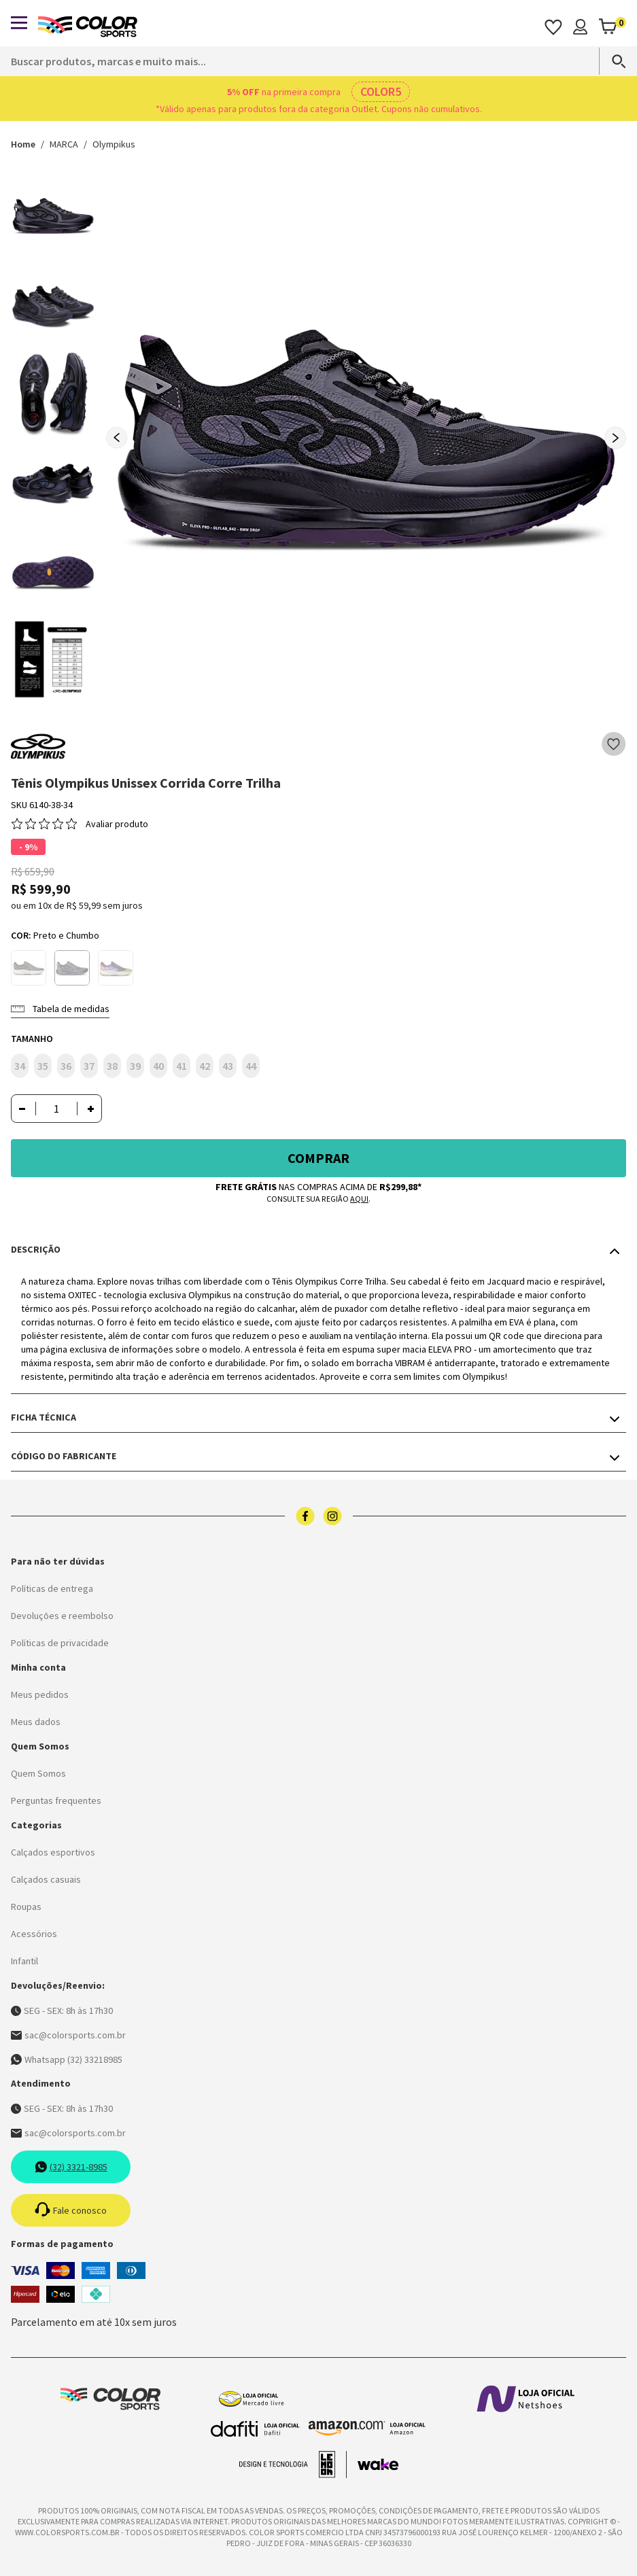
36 (66, 1066)
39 (135, 1066)
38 (112, 1066)
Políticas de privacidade (60, 1643)
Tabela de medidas (60, 1008)
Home (23, 144)
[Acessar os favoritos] (553, 27)
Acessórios (34, 1934)
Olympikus (113, 144)
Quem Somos (38, 1773)
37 (89, 1066)
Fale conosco (71, 2210)
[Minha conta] (580, 27)
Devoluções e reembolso (62, 1615)
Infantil (24, 1961)
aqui (359, 1199)
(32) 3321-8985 (71, 2167)
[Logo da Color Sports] (87, 26)
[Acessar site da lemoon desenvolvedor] (293, 2464)
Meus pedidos (40, 1694)
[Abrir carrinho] (612, 27)
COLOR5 (380, 91)
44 (250, 1066)
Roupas (26, 1906)
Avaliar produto (117, 824)
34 (19, 1066)
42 (204, 1066)
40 (158, 1066)
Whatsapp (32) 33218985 (66, 2059)
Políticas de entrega (52, 1588)
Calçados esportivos (53, 1852)
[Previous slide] (117, 438)
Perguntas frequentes (56, 1800)
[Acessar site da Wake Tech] (378, 2464)
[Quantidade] (56, 1108)
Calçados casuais (46, 1879)
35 (42, 1066)
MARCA (64, 144)
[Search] (612, 61)
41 (181, 1066)
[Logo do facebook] (305, 1516)
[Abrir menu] (19, 22)
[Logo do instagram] (332, 1516)
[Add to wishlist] (614, 744)
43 (227, 1066)
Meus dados (36, 1722)
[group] (366, 433)
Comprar (318, 1157)
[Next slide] (615, 438)
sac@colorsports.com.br (68, 2035)
